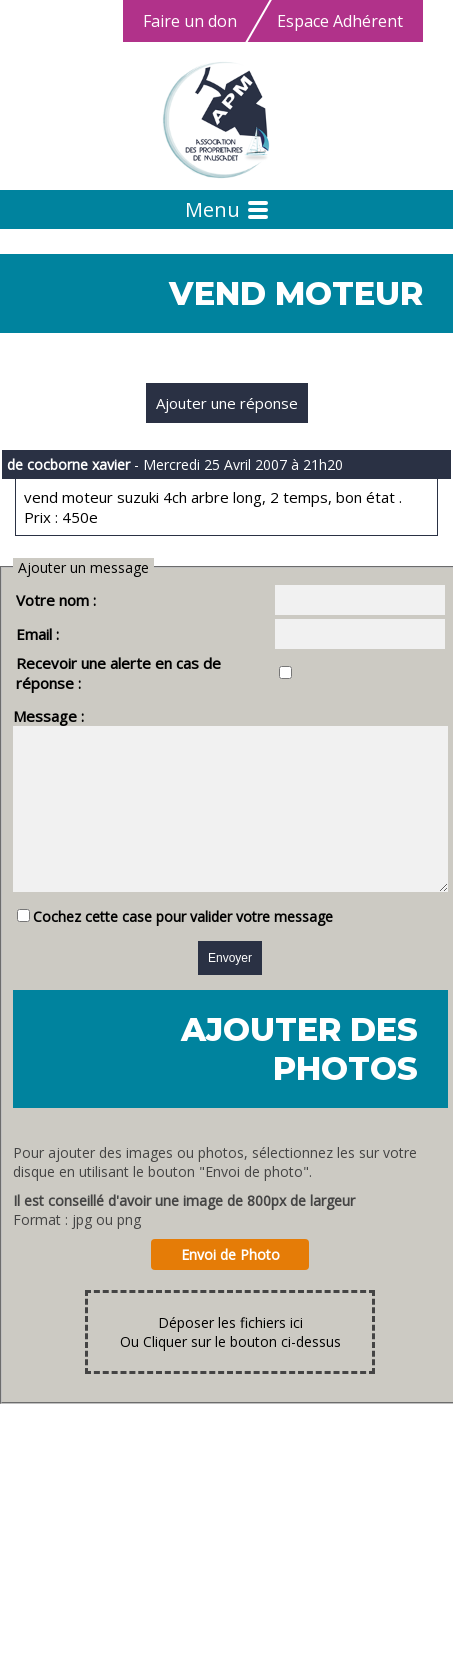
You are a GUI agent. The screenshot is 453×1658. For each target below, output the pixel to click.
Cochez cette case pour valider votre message (183, 926)
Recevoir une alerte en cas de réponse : (153, 663)
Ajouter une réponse (227, 403)
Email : (37, 634)
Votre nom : (56, 600)
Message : (48, 696)
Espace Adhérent (340, 21)
